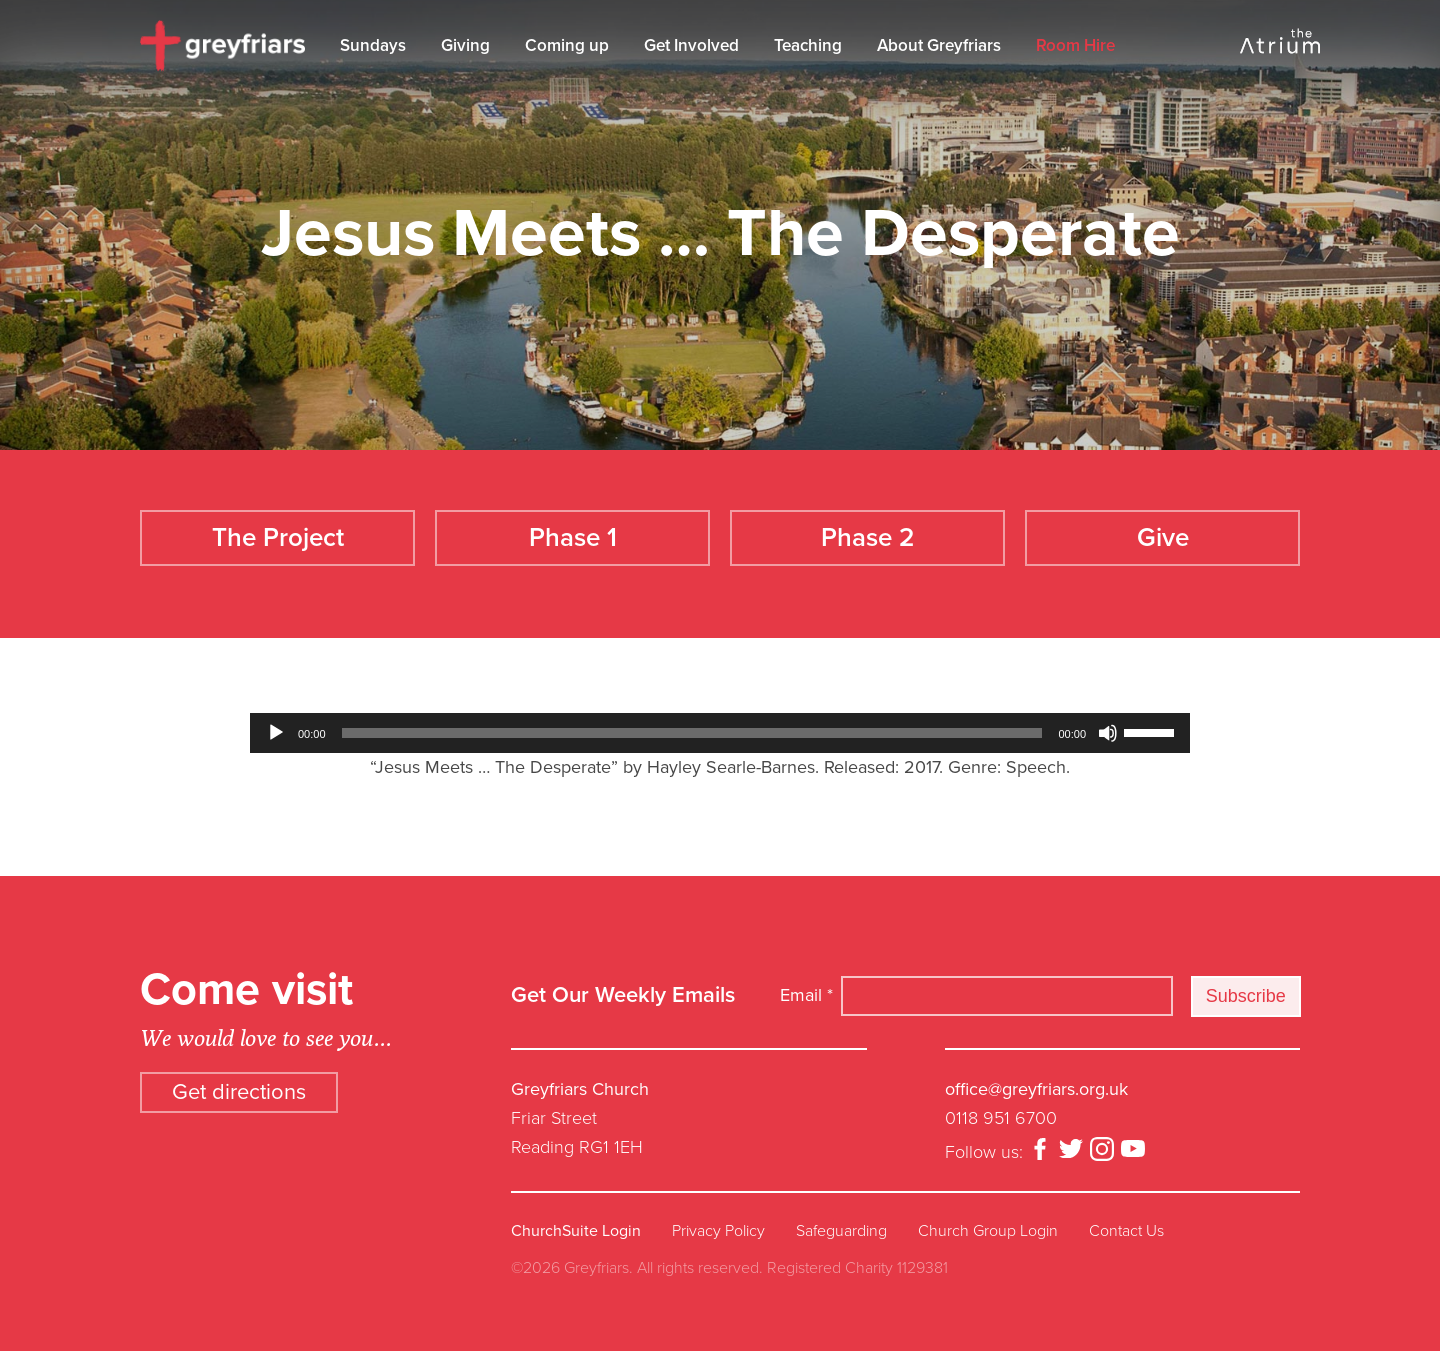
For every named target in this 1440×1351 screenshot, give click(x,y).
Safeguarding (841, 1220)
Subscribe (1246, 985)
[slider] (692, 721)
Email (806, 983)
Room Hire (1080, 46)
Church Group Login (988, 1220)
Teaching (813, 46)
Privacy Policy (718, 1220)
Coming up (572, 46)
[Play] (276, 721)
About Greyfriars (944, 46)
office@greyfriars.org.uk (1036, 1078)
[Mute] (1108, 721)
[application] (720, 721)
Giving (470, 46)
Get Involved (696, 46)
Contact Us (1126, 1220)
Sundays (378, 46)
